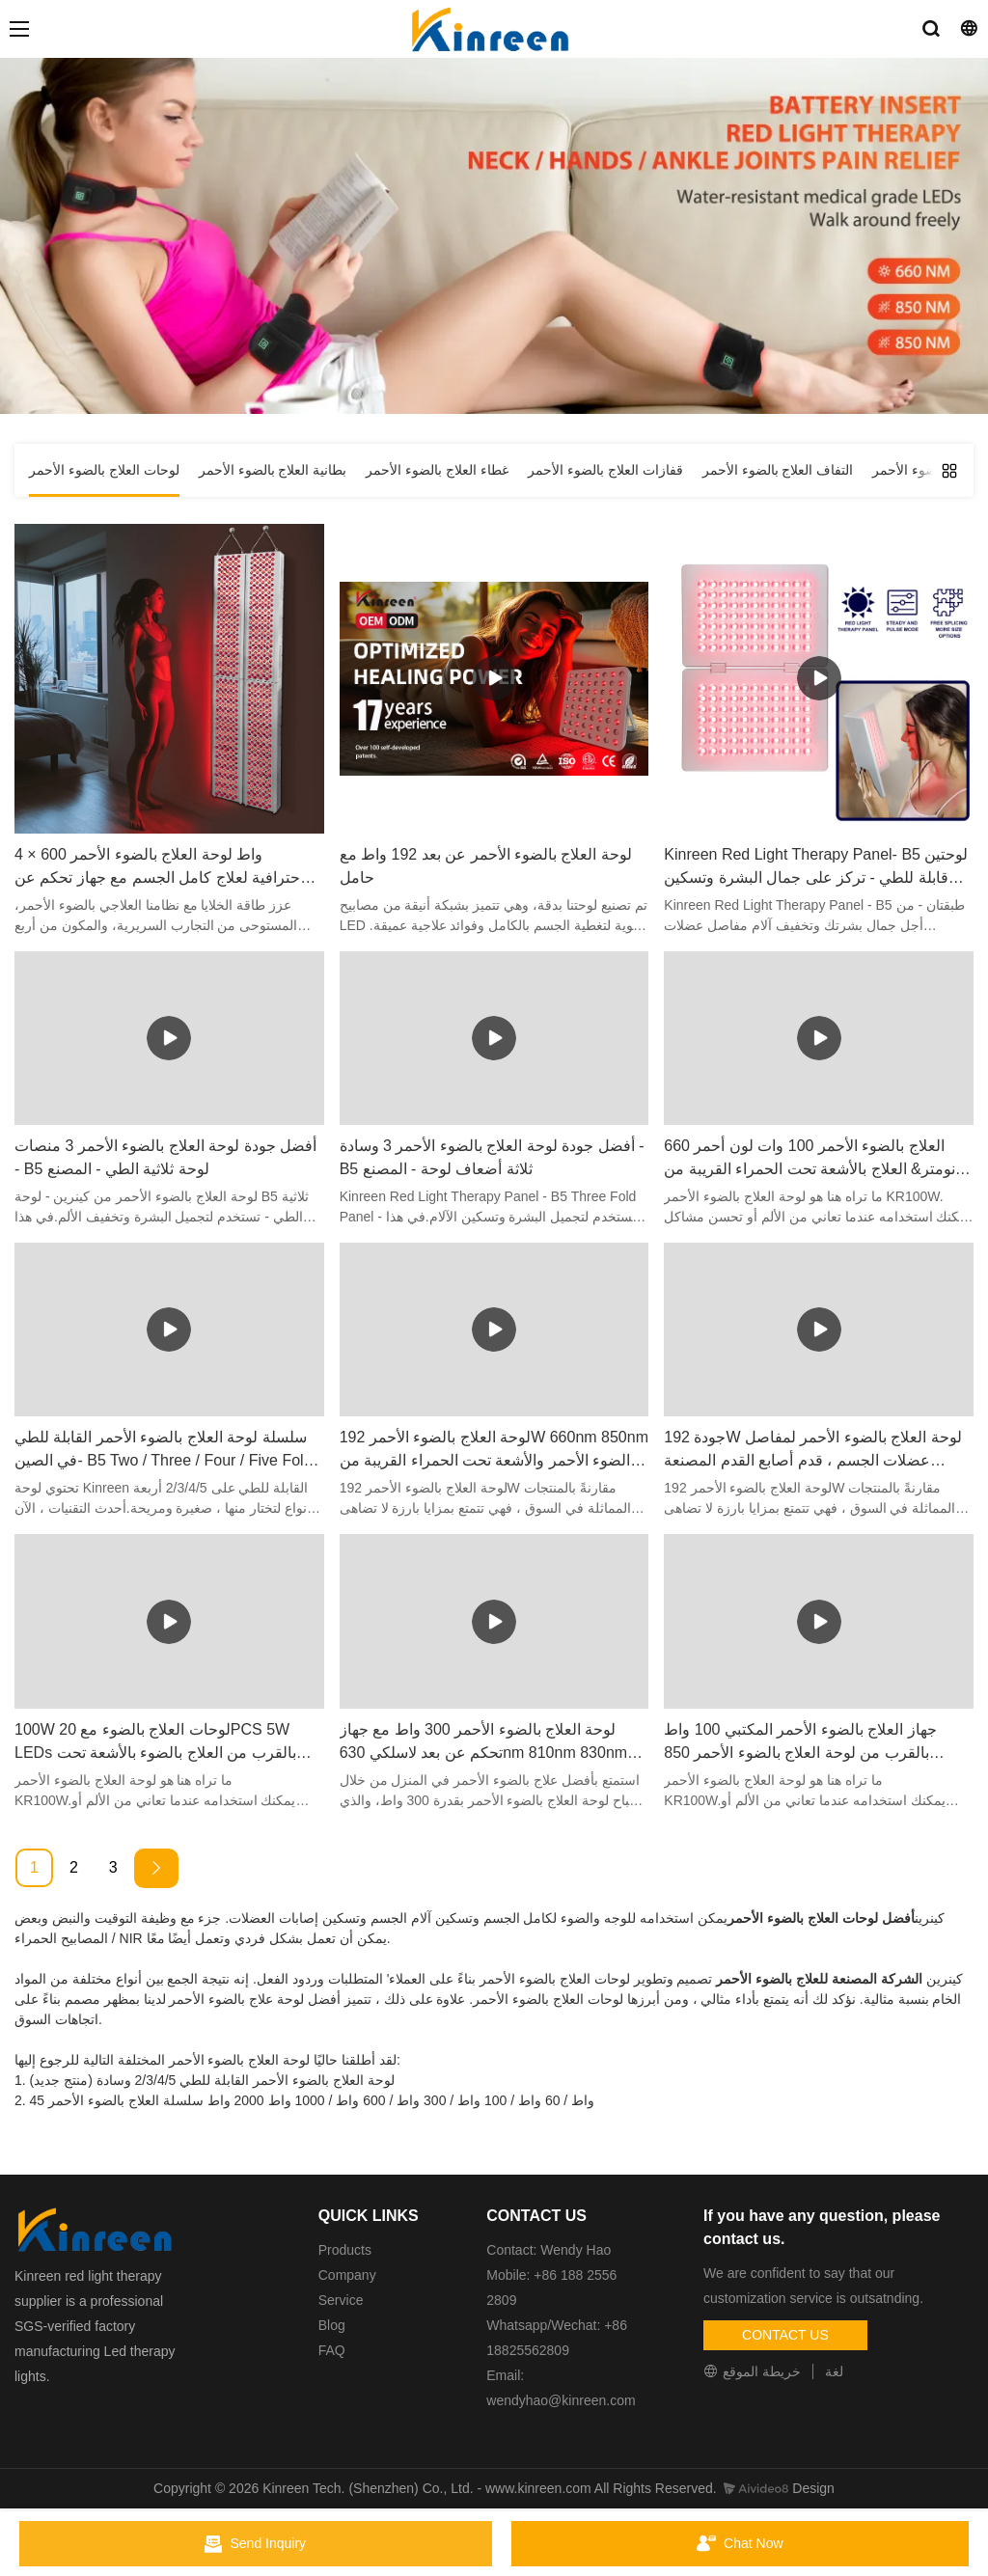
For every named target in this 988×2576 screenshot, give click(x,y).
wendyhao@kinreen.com (560, 2400)
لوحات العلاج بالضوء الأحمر (447, 324)
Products (344, 2250)
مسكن (597, 324)
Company (349, 2275)
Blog (331, 2325)
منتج (550, 324)
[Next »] (156, 1868)
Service (341, 2300)
